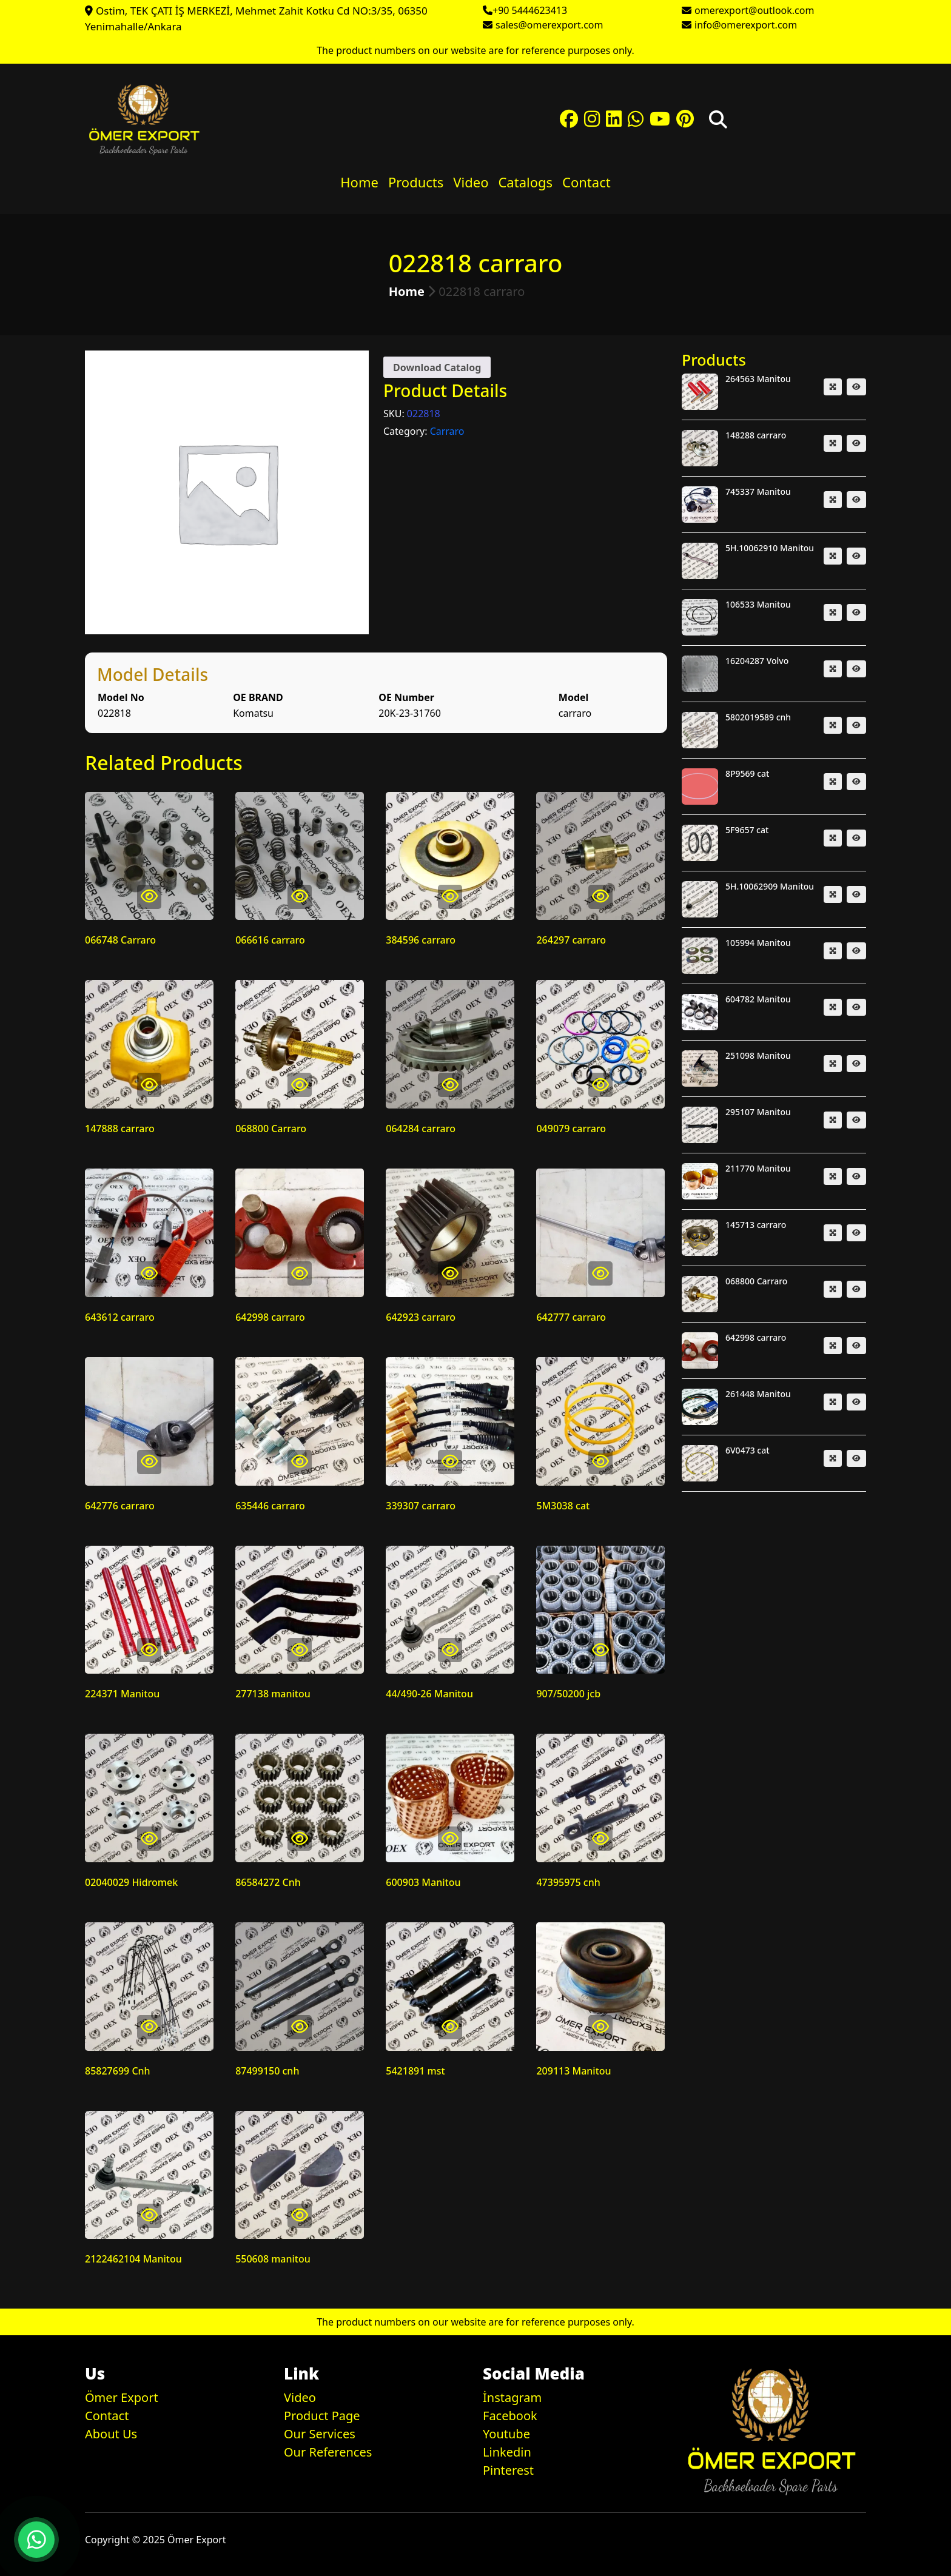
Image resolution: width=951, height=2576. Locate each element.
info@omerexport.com (745, 25)
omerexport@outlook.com (754, 10)
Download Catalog (437, 367)
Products (415, 182)
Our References (328, 2452)
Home (359, 182)
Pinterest (508, 2470)
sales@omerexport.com (549, 25)
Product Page (322, 2415)
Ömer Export (121, 2397)
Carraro (447, 431)
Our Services (319, 2434)
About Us (111, 2434)
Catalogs (525, 182)
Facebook (510, 2415)
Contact (586, 182)
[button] (36, 2539)
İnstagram (512, 2397)
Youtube (506, 2434)
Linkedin (507, 2452)
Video (470, 182)
